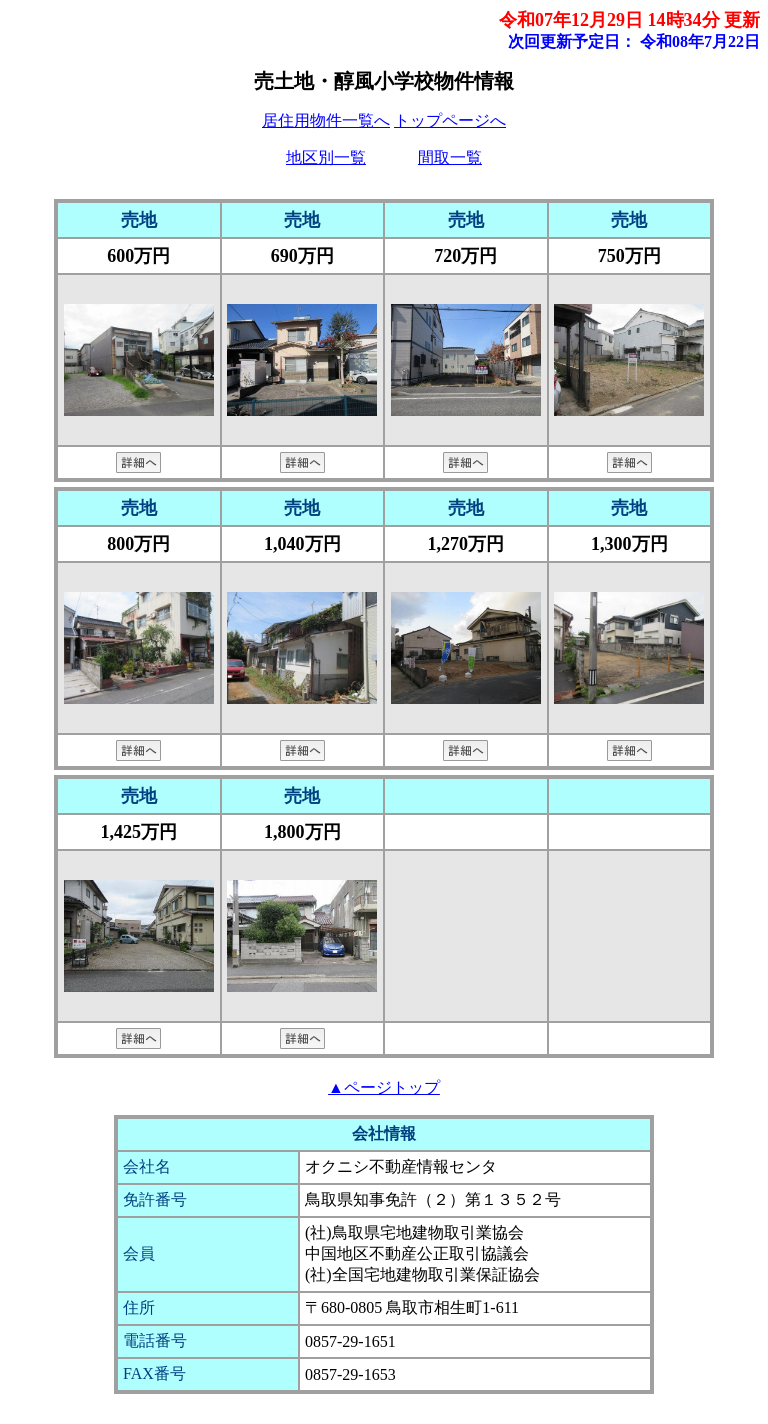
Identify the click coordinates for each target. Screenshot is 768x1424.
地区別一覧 (326, 157)
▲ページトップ (384, 1087)
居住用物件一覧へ (326, 120)
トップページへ (450, 120)
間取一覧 (450, 157)
